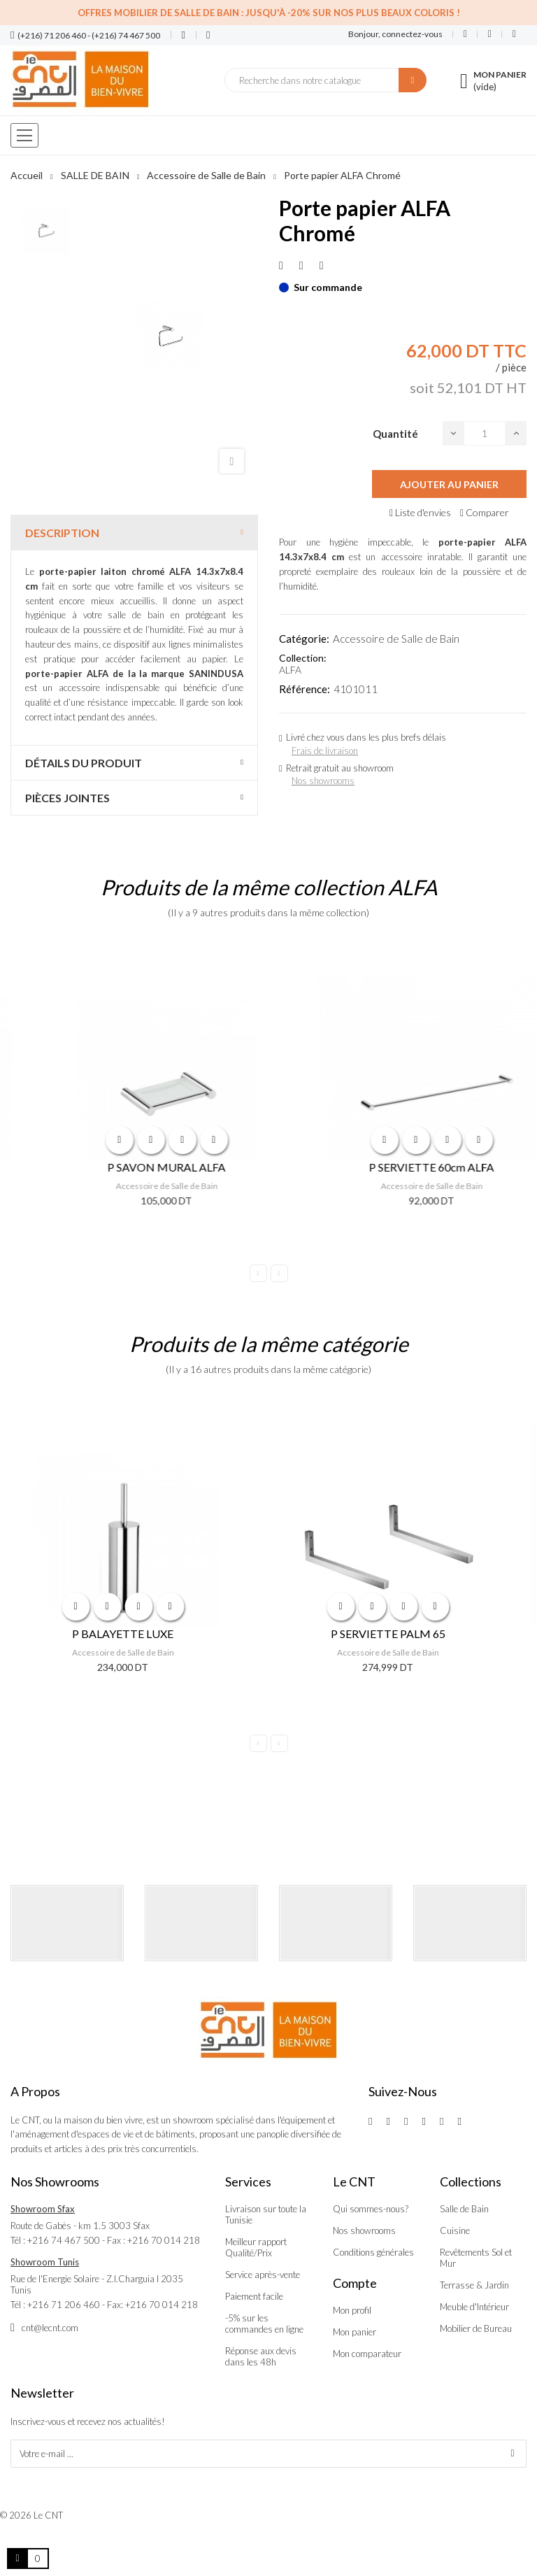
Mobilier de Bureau (476, 2328)
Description (62, 532)
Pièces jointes (67, 797)
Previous (258, 1273)
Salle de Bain (464, 2208)
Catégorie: (304, 638)
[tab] (134, 532)
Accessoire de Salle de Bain (396, 638)
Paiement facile (254, 2296)
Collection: (303, 658)
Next (279, 1273)
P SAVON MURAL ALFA (401, 1167)
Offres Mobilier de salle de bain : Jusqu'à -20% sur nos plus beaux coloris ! (269, 12)
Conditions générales (373, 2252)
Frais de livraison (325, 750)
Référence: (304, 689)
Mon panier (354, 2331)
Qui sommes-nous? (370, 2208)
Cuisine (455, 2230)
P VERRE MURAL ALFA (136, 1167)
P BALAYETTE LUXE (136, 1633)
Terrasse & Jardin (474, 2285)
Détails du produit (83, 762)
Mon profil (352, 2310)
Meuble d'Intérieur (474, 2306)
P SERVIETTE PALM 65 (401, 1633)
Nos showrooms (323, 780)
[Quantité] (485, 433)
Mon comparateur (367, 2353)
